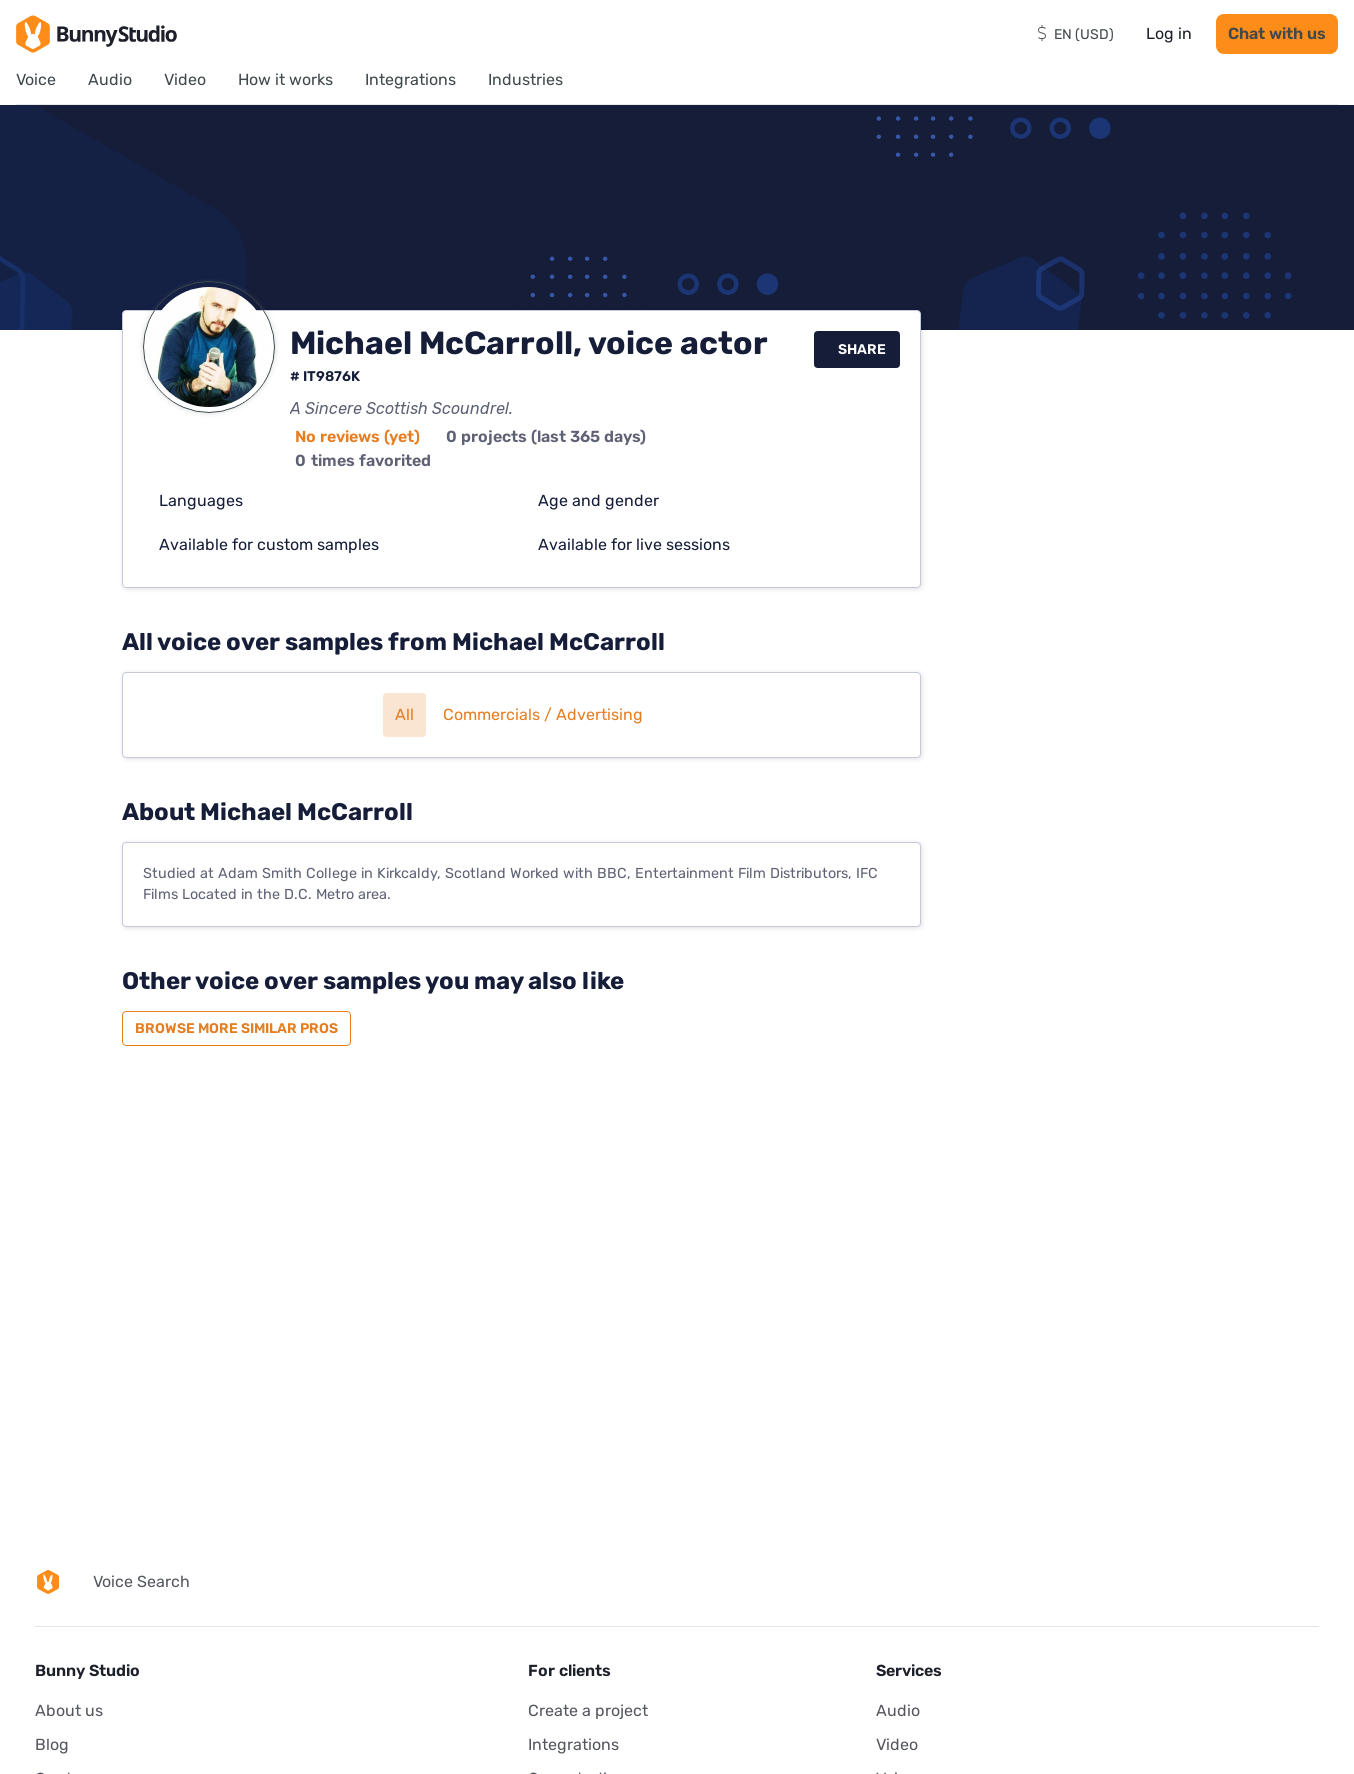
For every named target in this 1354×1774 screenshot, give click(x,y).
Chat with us (1277, 33)
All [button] (404, 714)
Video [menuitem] (185, 79)
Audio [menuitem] (110, 79)
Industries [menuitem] (525, 79)
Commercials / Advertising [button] (543, 714)
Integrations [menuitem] (410, 79)
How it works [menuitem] (285, 79)
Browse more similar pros (236, 1028)
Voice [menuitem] (36, 79)
